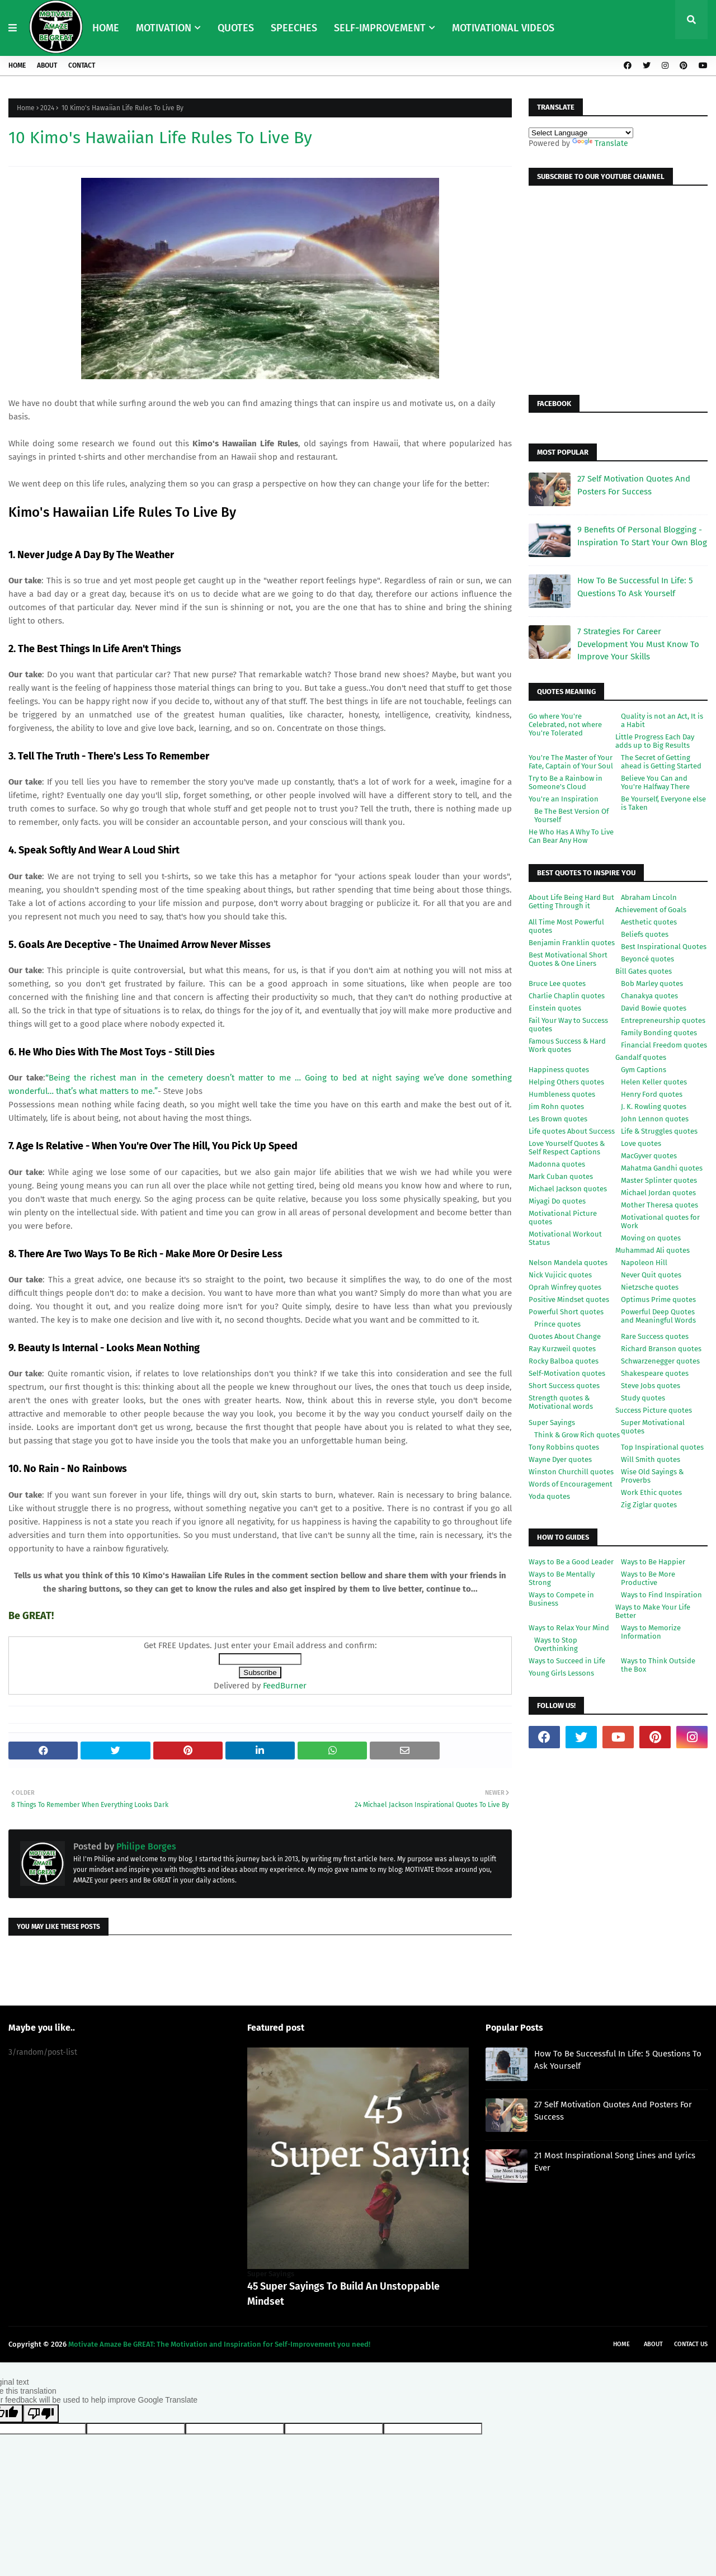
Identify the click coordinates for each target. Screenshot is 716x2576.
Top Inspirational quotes (662, 1447)
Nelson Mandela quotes (568, 1262)
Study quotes (643, 1398)
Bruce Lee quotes (557, 983)
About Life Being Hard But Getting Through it (571, 901)
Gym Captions (643, 1069)
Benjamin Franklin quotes (572, 942)
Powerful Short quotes (566, 1312)
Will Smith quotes (650, 1459)
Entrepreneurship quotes (663, 1020)
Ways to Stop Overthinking (556, 1644)
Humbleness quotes (562, 1094)
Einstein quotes (555, 1008)
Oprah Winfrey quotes (565, 1287)
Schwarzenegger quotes (660, 1361)
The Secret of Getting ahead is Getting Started (661, 761)
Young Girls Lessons (561, 1673)
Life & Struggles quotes (659, 1131)
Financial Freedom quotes (664, 1045)
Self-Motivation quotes (567, 1373)
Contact (81, 65)
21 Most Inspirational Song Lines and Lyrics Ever (614, 2161)
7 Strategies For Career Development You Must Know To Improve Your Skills (638, 644)
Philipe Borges (145, 1846)
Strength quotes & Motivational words (561, 1402)
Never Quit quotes (651, 1275)
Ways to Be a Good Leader (571, 1562)
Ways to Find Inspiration (661, 1595)
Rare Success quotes (655, 1336)
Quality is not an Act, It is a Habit (662, 720)
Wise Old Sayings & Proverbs (652, 1476)
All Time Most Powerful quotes (566, 926)
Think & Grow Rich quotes (577, 1435)
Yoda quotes (549, 1496)
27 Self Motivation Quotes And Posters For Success (633, 485)
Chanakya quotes (649, 996)
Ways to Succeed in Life (567, 1661)
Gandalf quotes (640, 1057)
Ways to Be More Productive (648, 1578)
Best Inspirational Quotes (663, 946)
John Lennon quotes (655, 1119)
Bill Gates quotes (643, 971)
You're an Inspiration (564, 799)
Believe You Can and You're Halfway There (655, 782)
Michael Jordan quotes (658, 1192)
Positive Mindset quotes (569, 1299)
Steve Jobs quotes (650, 1385)
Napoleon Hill (644, 1262)
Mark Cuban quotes (561, 1176)
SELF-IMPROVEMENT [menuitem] (380, 28)
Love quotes (641, 1143)
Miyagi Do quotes (557, 1201)
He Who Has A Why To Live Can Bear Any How (571, 836)
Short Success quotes (564, 1385)
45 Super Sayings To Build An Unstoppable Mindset (343, 2294)
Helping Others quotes (566, 1082)
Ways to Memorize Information (651, 1632)
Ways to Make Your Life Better (652, 1611)
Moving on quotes (651, 1238)
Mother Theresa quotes (659, 1205)
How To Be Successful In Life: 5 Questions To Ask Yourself (635, 586)
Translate (600, 143)
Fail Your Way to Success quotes (568, 1024)
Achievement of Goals (650, 909)
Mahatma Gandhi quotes (662, 1168)
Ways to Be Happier (653, 1562)
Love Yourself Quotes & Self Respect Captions (567, 1147)
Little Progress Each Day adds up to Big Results (654, 741)
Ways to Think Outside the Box (658, 1665)
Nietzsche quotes (650, 1287)
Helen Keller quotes (654, 1082)
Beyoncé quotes (647, 959)
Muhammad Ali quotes (652, 1250)
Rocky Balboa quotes (564, 1361)
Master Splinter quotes (659, 1180)
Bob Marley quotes (652, 983)
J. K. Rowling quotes (653, 1106)
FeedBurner (285, 1686)
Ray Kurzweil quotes (562, 1348)
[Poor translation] (41, 2413)
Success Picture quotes (653, 1410)
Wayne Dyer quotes (560, 1459)
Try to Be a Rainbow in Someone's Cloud (565, 782)
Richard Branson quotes (661, 1348)
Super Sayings (552, 1422)
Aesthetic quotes (649, 922)
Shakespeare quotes (655, 1373)
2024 (47, 108)
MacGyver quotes (649, 1156)
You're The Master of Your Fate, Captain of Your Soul (571, 761)
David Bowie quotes (653, 1008)
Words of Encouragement (571, 1484)
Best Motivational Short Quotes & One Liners (568, 959)
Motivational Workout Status (565, 1238)
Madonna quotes (557, 1164)
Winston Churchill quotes (571, 1472)
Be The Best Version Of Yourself (571, 815)
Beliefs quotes (644, 934)
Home (17, 65)
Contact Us (691, 2344)
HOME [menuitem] (105, 28)
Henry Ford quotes (651, 1094)
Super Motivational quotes (653, 1426)
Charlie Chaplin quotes (567, 996)
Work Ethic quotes (651, 1492)
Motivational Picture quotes (563, 1217)
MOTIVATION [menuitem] (163, 28)
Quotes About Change (565, 1336)
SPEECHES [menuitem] (294, 28)
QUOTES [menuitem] (236, 28)
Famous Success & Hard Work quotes (567, 1045)
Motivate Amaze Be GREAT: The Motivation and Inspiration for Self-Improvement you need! (219, 2344)
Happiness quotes (559, 1069)
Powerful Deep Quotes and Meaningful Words (658, 1316)
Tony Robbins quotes (564, 1447)
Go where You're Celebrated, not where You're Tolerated (565, 724)
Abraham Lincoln (649, 897)
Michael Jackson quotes (568, 1189)
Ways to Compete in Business (561, 1599)
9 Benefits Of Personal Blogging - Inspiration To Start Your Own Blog (642, 536)
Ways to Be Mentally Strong (562, 1578)
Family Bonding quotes (659, 1032)
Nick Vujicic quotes (560, 1275)
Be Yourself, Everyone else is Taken (663, 803)
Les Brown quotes (558, 1119)
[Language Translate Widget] (581, 133)
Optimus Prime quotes (658, 1299)
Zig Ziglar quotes (649, 1505)
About (47, 65)
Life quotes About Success (572, 1131)
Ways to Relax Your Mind (569, 1628)
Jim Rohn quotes (556, 1106)
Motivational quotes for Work (660, 1221)
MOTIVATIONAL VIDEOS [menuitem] (503, 28)
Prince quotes (557, 1324)
